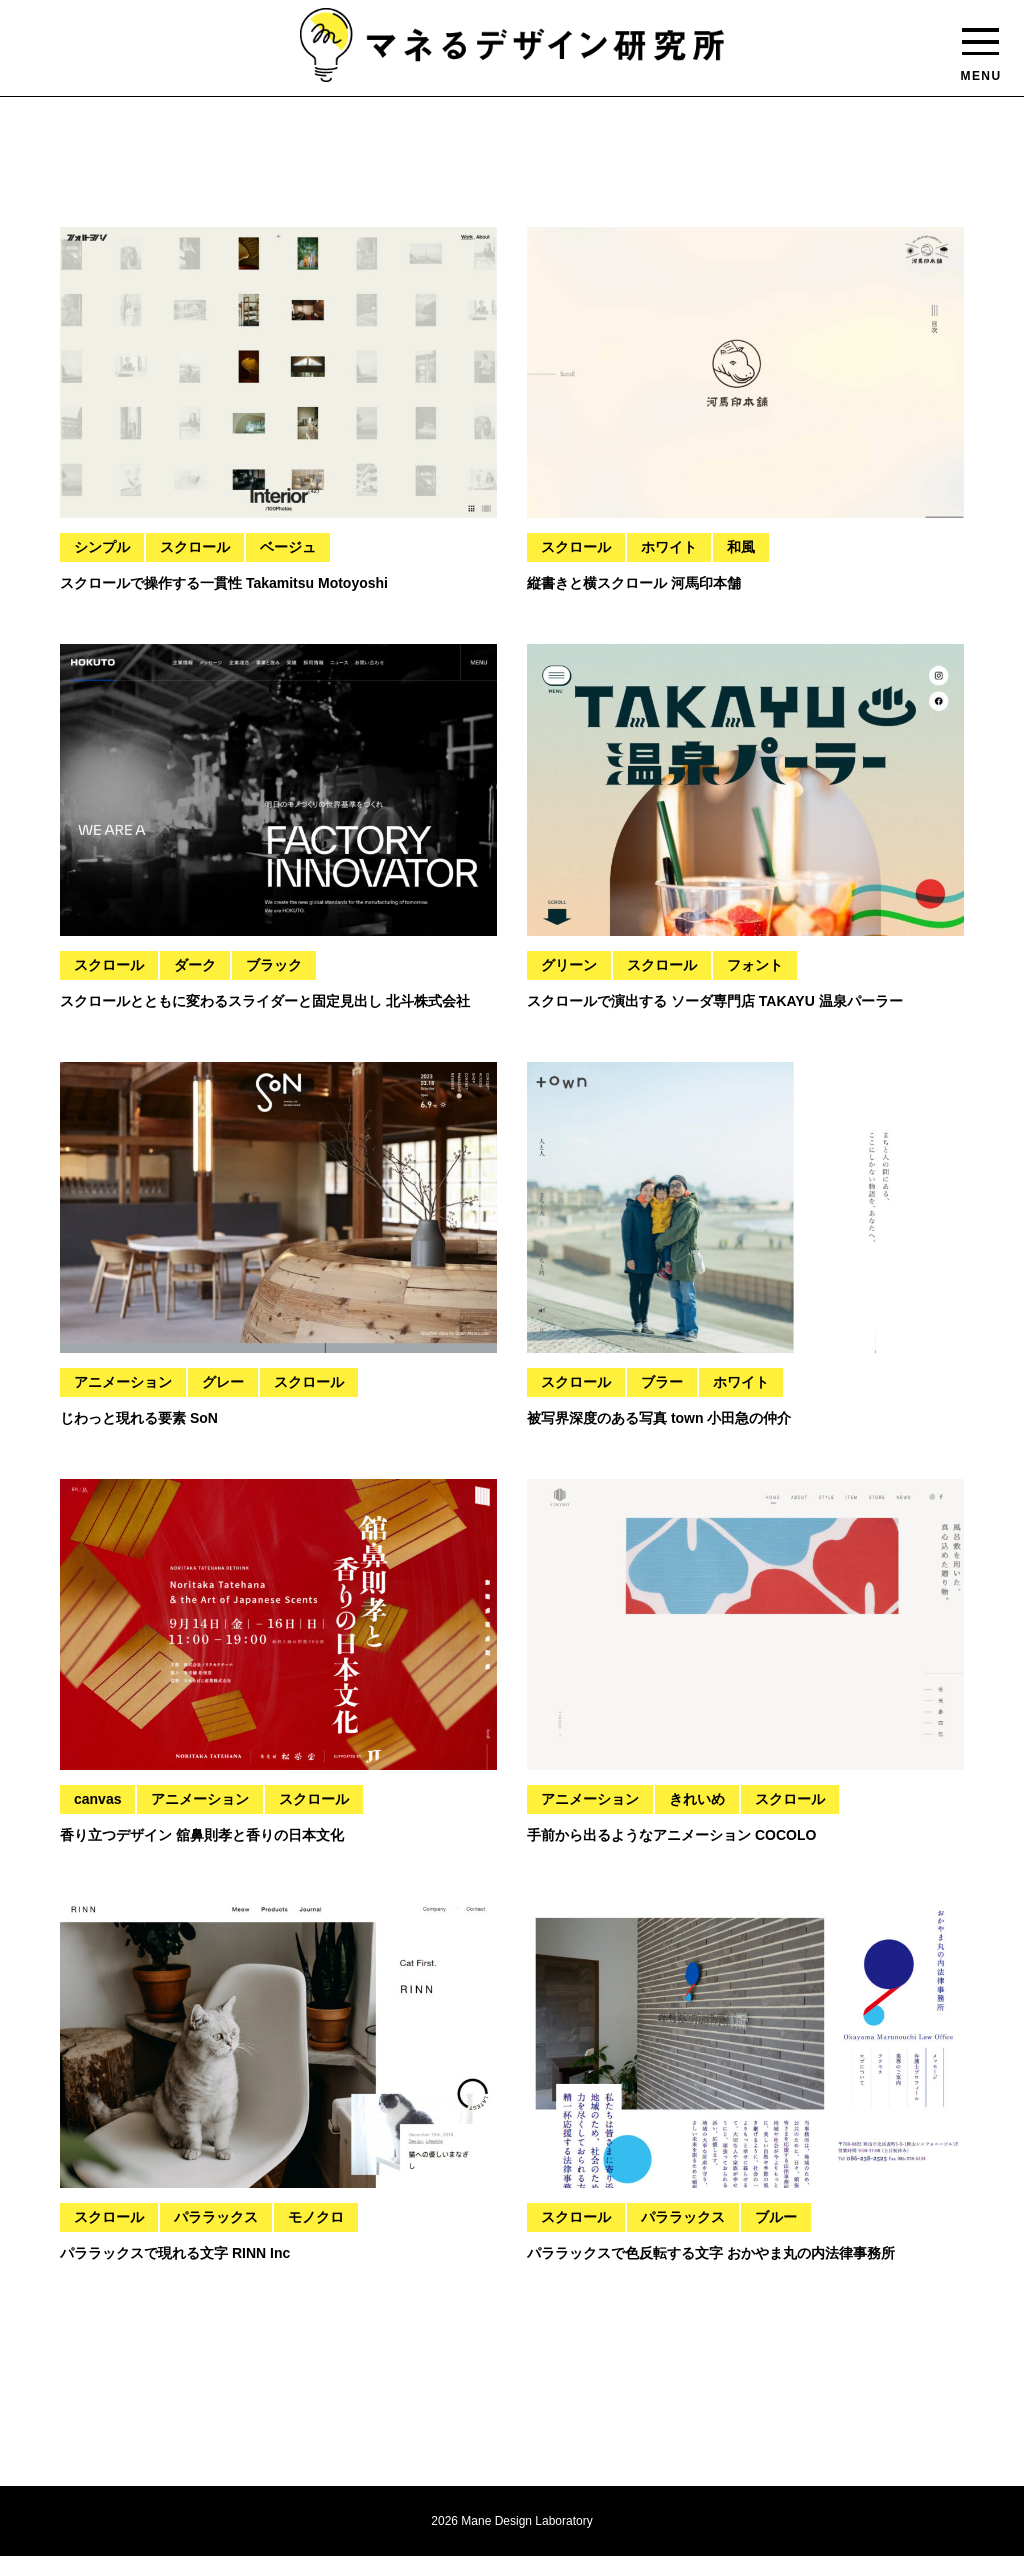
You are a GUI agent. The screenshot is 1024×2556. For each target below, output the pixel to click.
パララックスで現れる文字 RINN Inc (175, 2253)
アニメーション (123, 1382)
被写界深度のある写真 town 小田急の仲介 (659, 1418)
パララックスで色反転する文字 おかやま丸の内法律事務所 (711, 2253)
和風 (741, 547)
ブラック (274, 965)
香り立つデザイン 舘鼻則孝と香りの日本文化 (202, 1835)
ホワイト (669, 547)
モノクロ (316, 2217)
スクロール (195, 547)
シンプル (102, 547)
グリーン (569, 965)
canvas (97, 1799)
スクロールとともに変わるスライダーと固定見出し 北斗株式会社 (265, 1001)
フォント (755, 965)
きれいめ (697, 1799)
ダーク (195, 965)
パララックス (216, 2217)
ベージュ (288, 547)
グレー (223, 1382)
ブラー (662, 1382)
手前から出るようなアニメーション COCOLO (671, 1835)
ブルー (776, 2217)
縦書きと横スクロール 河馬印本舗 (634, 583)
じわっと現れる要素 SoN (139, 1418)
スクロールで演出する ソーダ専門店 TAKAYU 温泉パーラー (715, 1001)
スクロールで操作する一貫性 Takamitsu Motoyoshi (224, 583)
